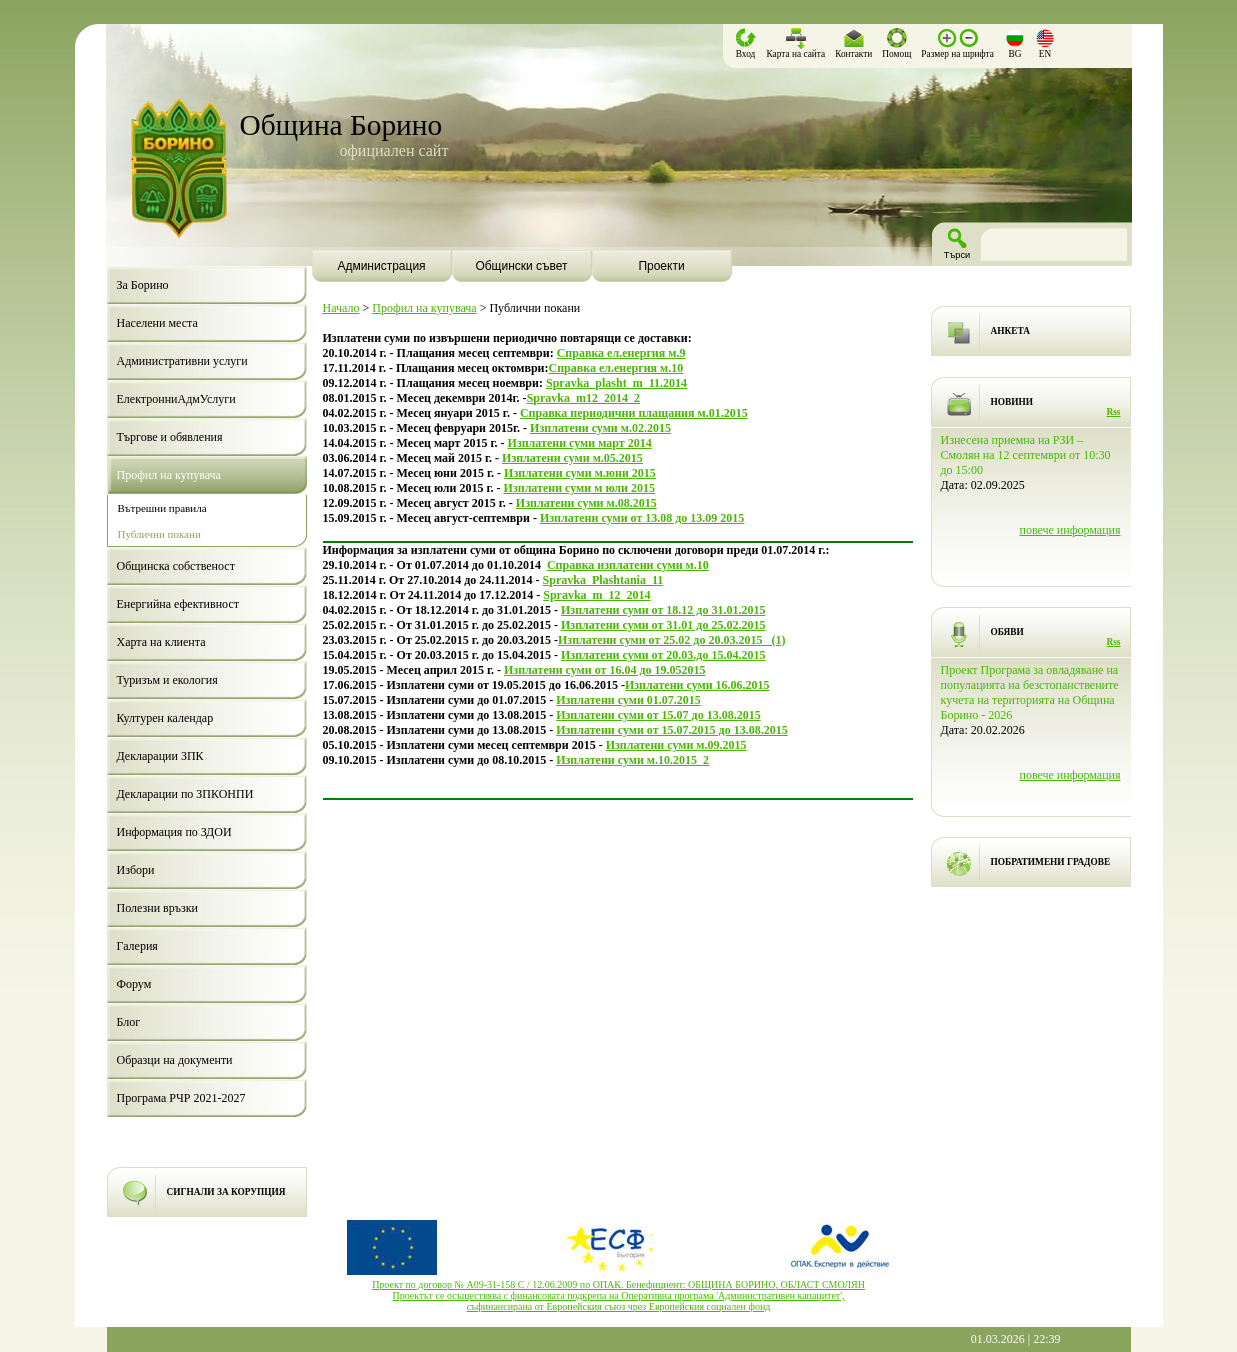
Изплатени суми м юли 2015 (579, 488)
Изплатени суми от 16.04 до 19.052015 (604, 670)
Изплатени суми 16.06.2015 (697, 685)
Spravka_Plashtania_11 (603, 580)
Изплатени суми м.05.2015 (572, 458)
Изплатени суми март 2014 (580, 443)
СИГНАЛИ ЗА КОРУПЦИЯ (226, 1192)
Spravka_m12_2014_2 (583, 398)
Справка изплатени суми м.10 (628, 565)
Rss (1114, 412)
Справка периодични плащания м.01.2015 (634, 413)
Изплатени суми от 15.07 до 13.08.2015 (658, 715)
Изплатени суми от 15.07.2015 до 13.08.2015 (671, 730)
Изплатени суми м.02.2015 (600, 428)
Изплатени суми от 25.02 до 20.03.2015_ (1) (671, 640)
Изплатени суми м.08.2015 (586, 503)
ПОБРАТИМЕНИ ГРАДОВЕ (1051, 862)
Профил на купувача (424, 308)
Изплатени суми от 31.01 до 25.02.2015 (663, 625)
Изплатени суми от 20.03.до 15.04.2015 (663, 655)
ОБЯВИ (1007, 632)
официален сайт (394, 150)
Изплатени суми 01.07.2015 (628, 700)
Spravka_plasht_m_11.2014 (616, 383)
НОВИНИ (1012, 402)
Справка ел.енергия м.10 (615, 368)
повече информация (1069, 530)
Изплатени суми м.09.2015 (676, 745)
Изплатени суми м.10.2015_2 (632, 760)
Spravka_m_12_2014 (596, 595)
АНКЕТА (1010, 331)
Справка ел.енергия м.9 (621, 353)
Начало (341, 308)
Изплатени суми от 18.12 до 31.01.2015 (663, 610)
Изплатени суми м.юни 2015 (580, 473)
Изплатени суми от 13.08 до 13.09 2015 (642, 518)
